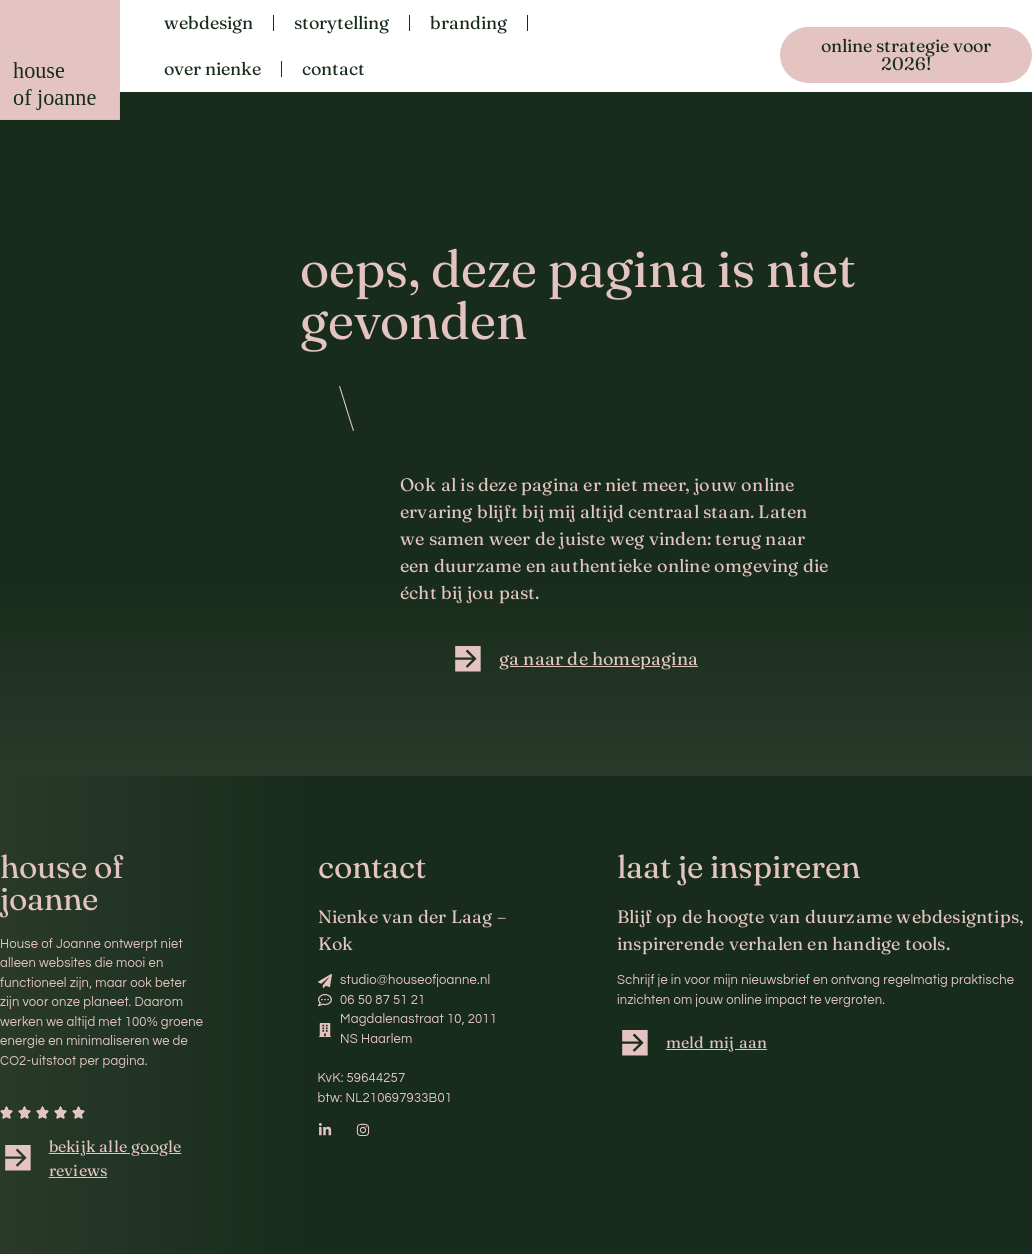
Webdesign (208, 22)
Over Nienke (212, 68)
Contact (333, 68)
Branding (468, 22)
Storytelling (341, 22)
